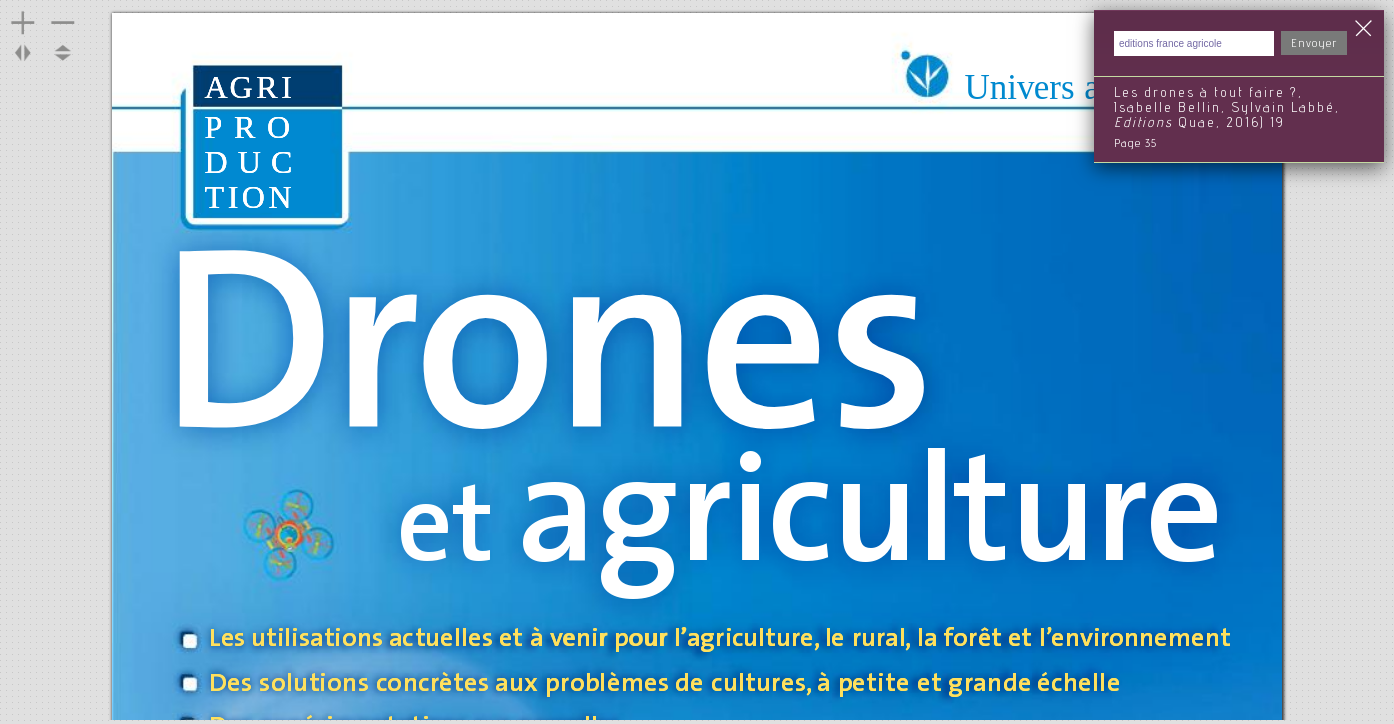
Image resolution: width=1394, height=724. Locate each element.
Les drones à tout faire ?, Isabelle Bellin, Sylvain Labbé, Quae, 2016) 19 (1227, 109)
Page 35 (1135, 144)
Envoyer (1314, 44)
